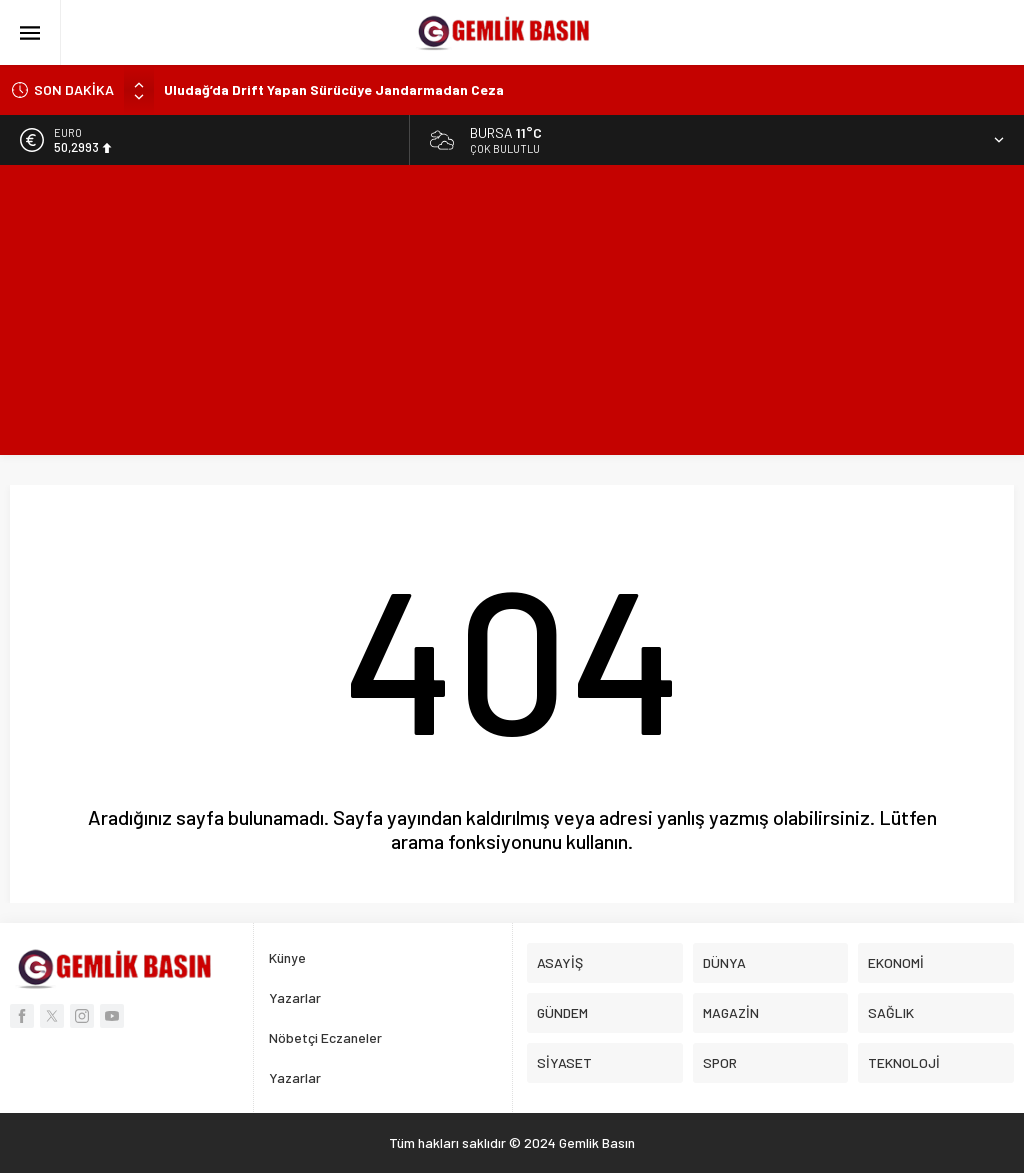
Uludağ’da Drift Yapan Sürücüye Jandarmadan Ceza (334, 89)
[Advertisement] (512, 315)
